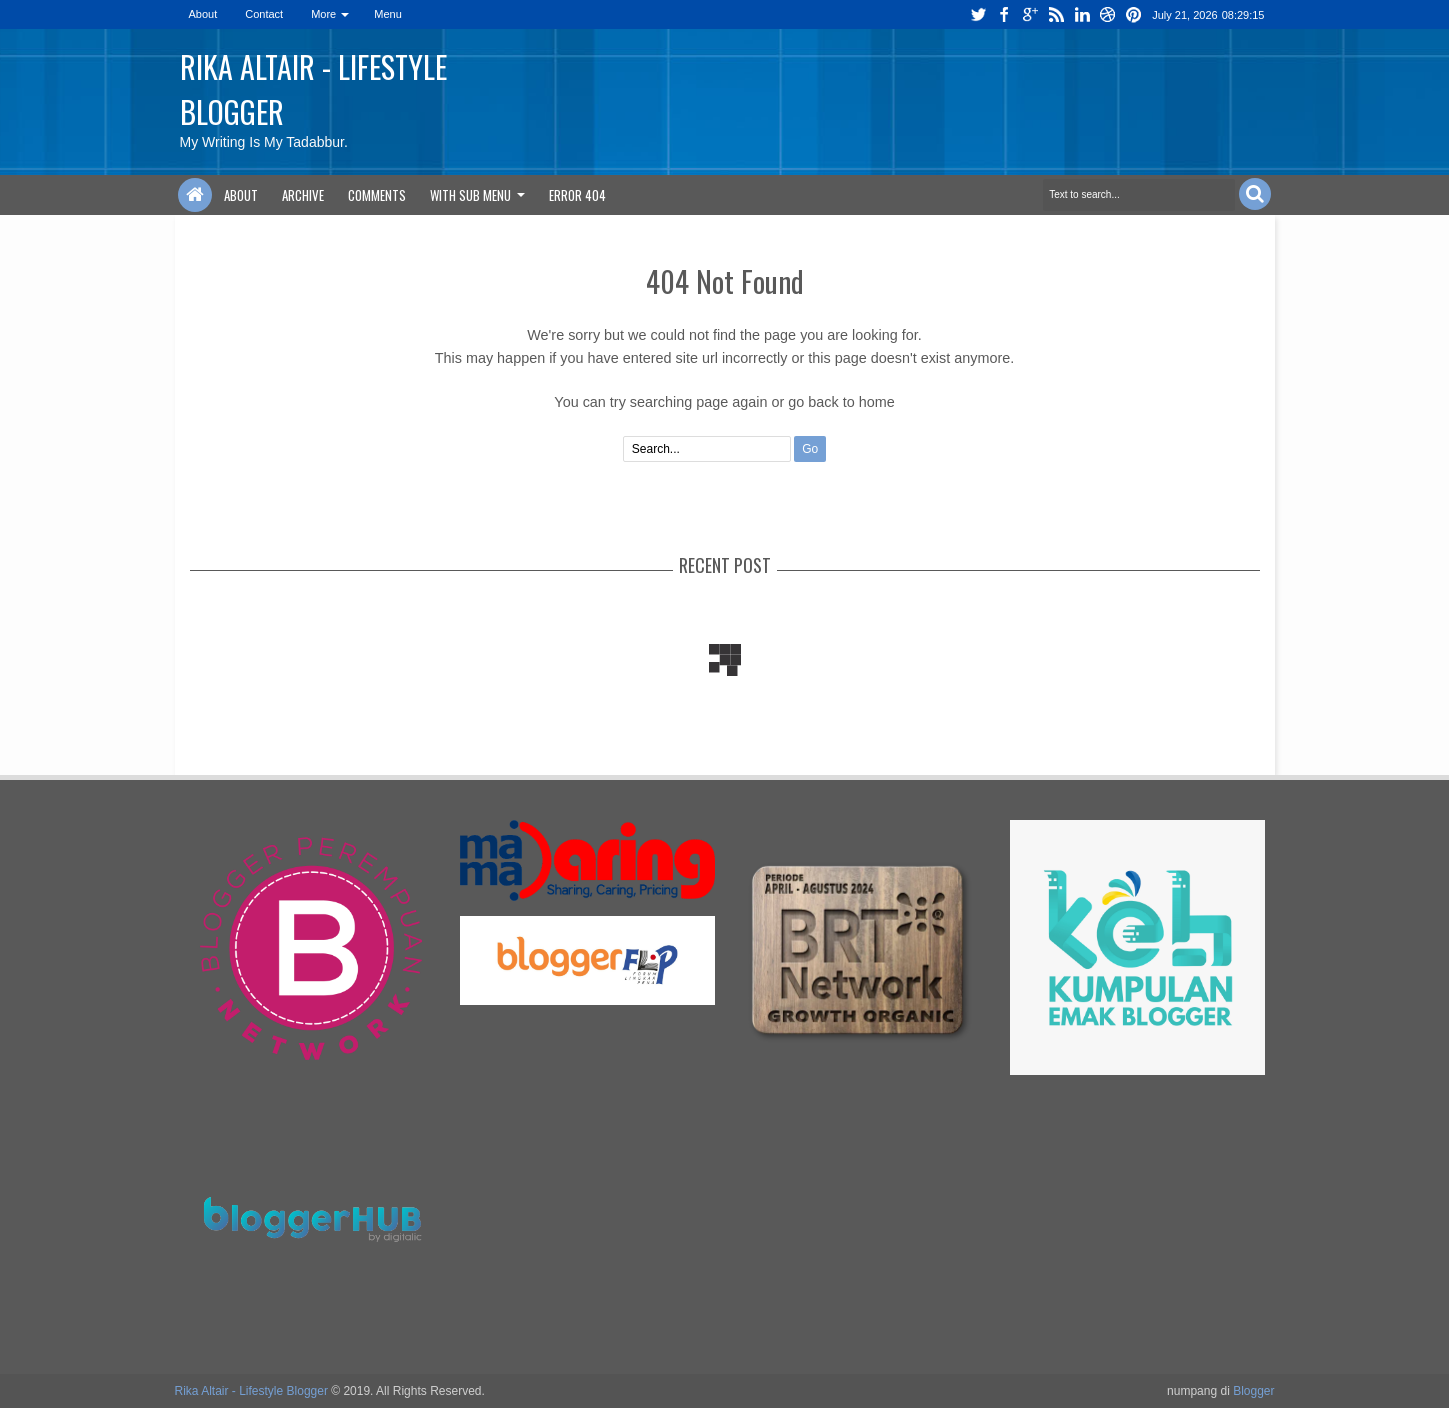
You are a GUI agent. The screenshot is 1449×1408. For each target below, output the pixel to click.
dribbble (1108, 14)
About (203, 14)
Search (1255, 194)
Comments (377, 195)
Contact (264, 14)
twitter (978, 14)
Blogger (1253, 1391)
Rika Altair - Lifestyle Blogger (251, 1391)
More (323, 14)
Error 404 (577, 195)
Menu (388, 14)
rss (1056, 14)
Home (195, 195)
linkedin (1082, 14)
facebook (1004, 14)
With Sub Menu (470, 195)
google (1030, 14)
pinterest (1134, 14)
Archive (303, 195)
